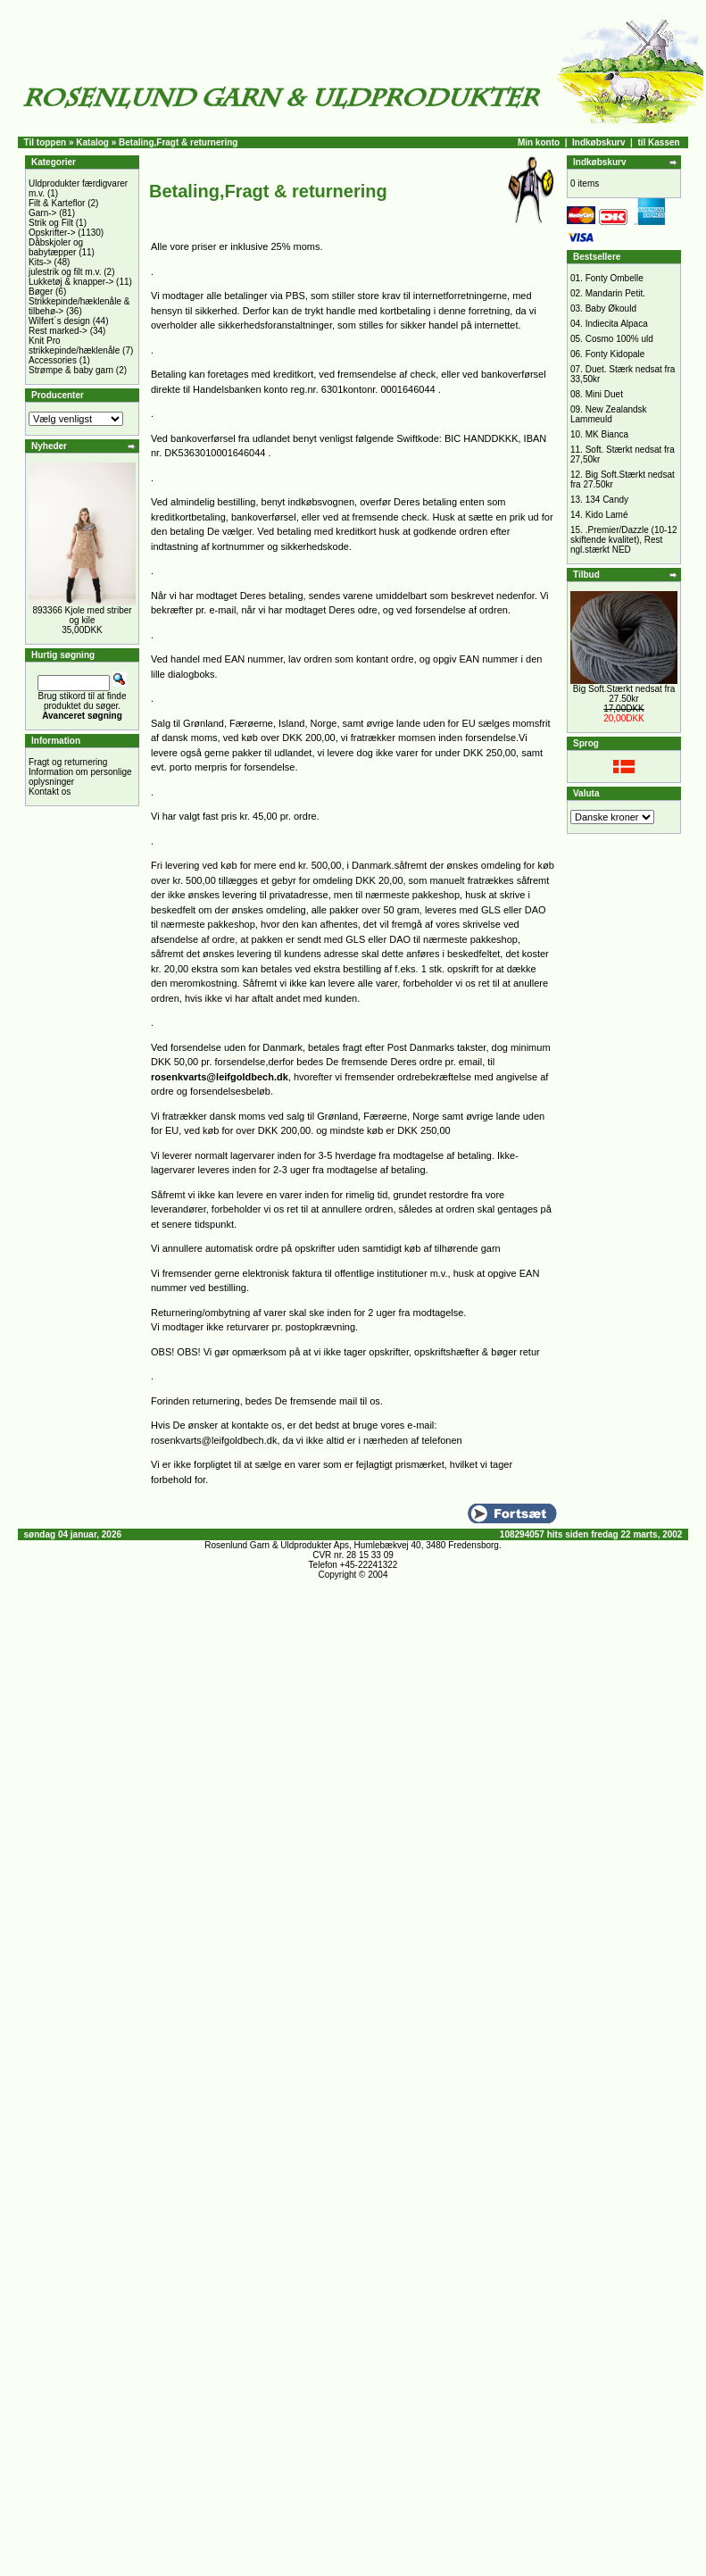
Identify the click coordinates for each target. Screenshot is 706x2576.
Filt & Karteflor (57, 203)
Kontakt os (50, 791)
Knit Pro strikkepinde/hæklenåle (74, 345)
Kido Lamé (607, 515)
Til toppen (45, 142)
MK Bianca (607, 434)
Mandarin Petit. (615, 293)
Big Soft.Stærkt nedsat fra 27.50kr (624, 694)
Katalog (92, 142)
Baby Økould (611, 308)
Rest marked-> (58, 331)
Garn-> (42, 213)
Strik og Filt (51, 223)
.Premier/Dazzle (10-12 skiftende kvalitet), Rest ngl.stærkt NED (623, 539)
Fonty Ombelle (615, 278)
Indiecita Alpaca (617, 324)
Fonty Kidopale (615, 354)
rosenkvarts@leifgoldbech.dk (219, 1076)
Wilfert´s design (59, 321)
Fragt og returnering (68, 762)
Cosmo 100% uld (619, 339)
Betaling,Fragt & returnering (178, 142)
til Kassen (658, 142)
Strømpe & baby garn (71, 370)
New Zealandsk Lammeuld (608, 414)
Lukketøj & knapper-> (71, 282)
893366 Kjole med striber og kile (81, 615)
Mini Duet (604, 394)
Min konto (539, 142)
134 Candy (607, 499)
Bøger (41, 291)
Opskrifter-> (52, 233)
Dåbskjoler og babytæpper (56, 247)
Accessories (53, 360)
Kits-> (40, 262)
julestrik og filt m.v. (65, 272)
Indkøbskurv (598, 142)
